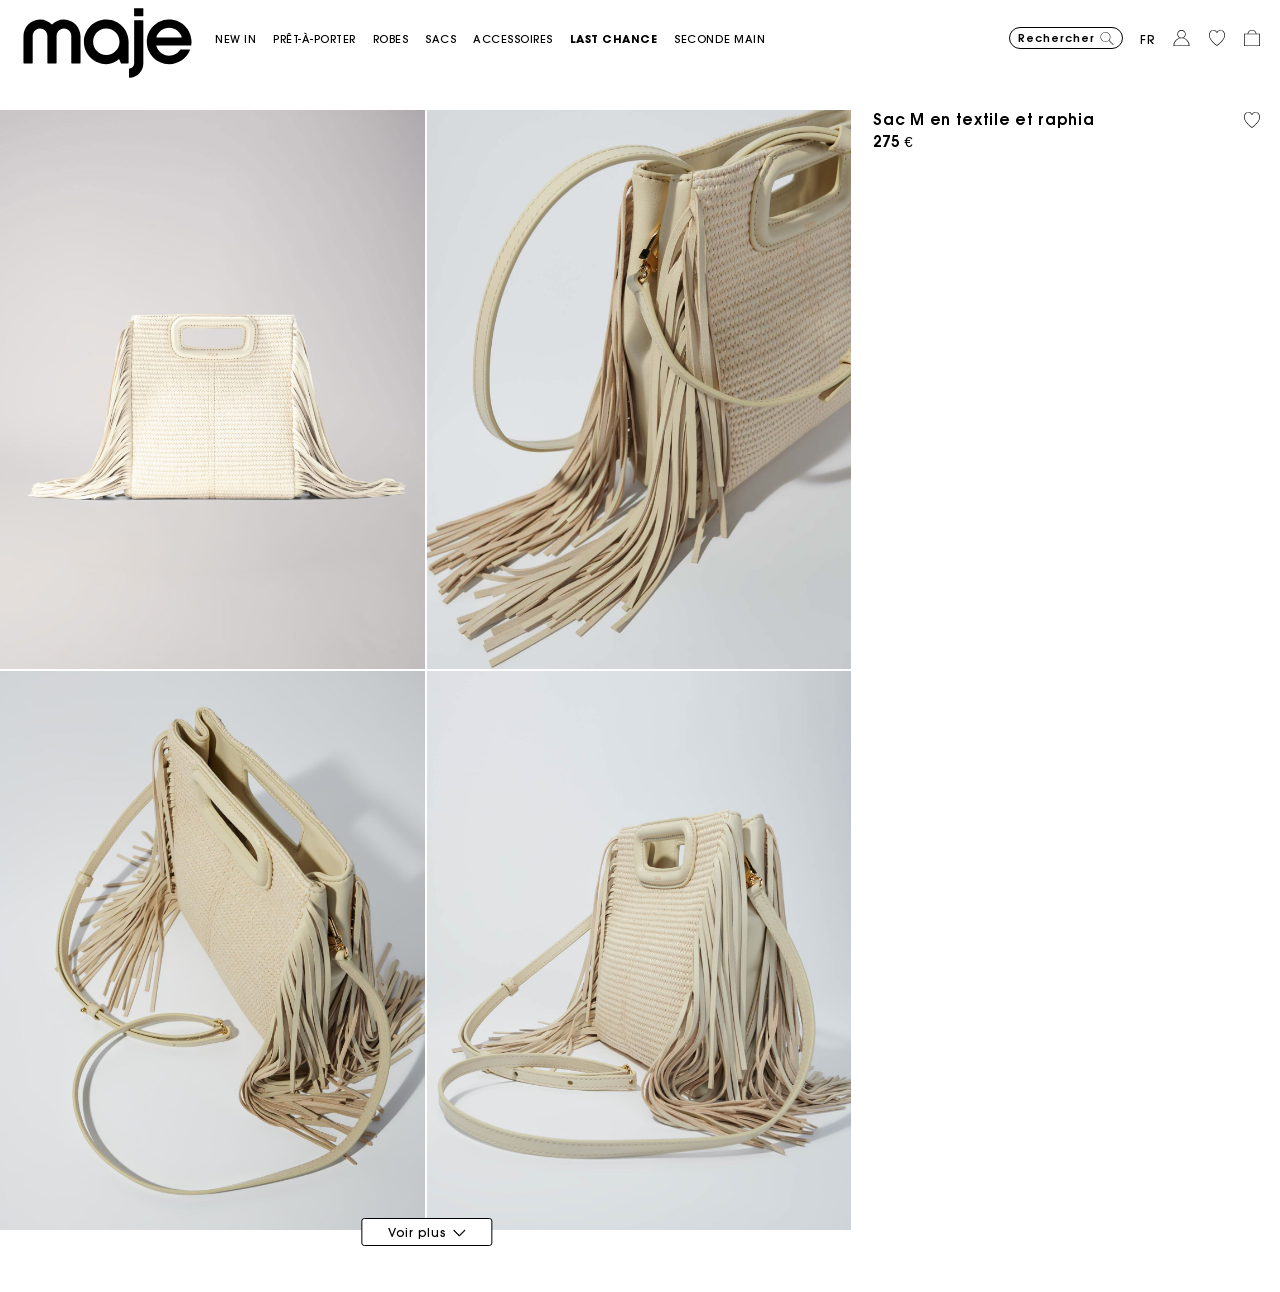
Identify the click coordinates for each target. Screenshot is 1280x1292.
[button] (244, 39)
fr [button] (1148, 39)
